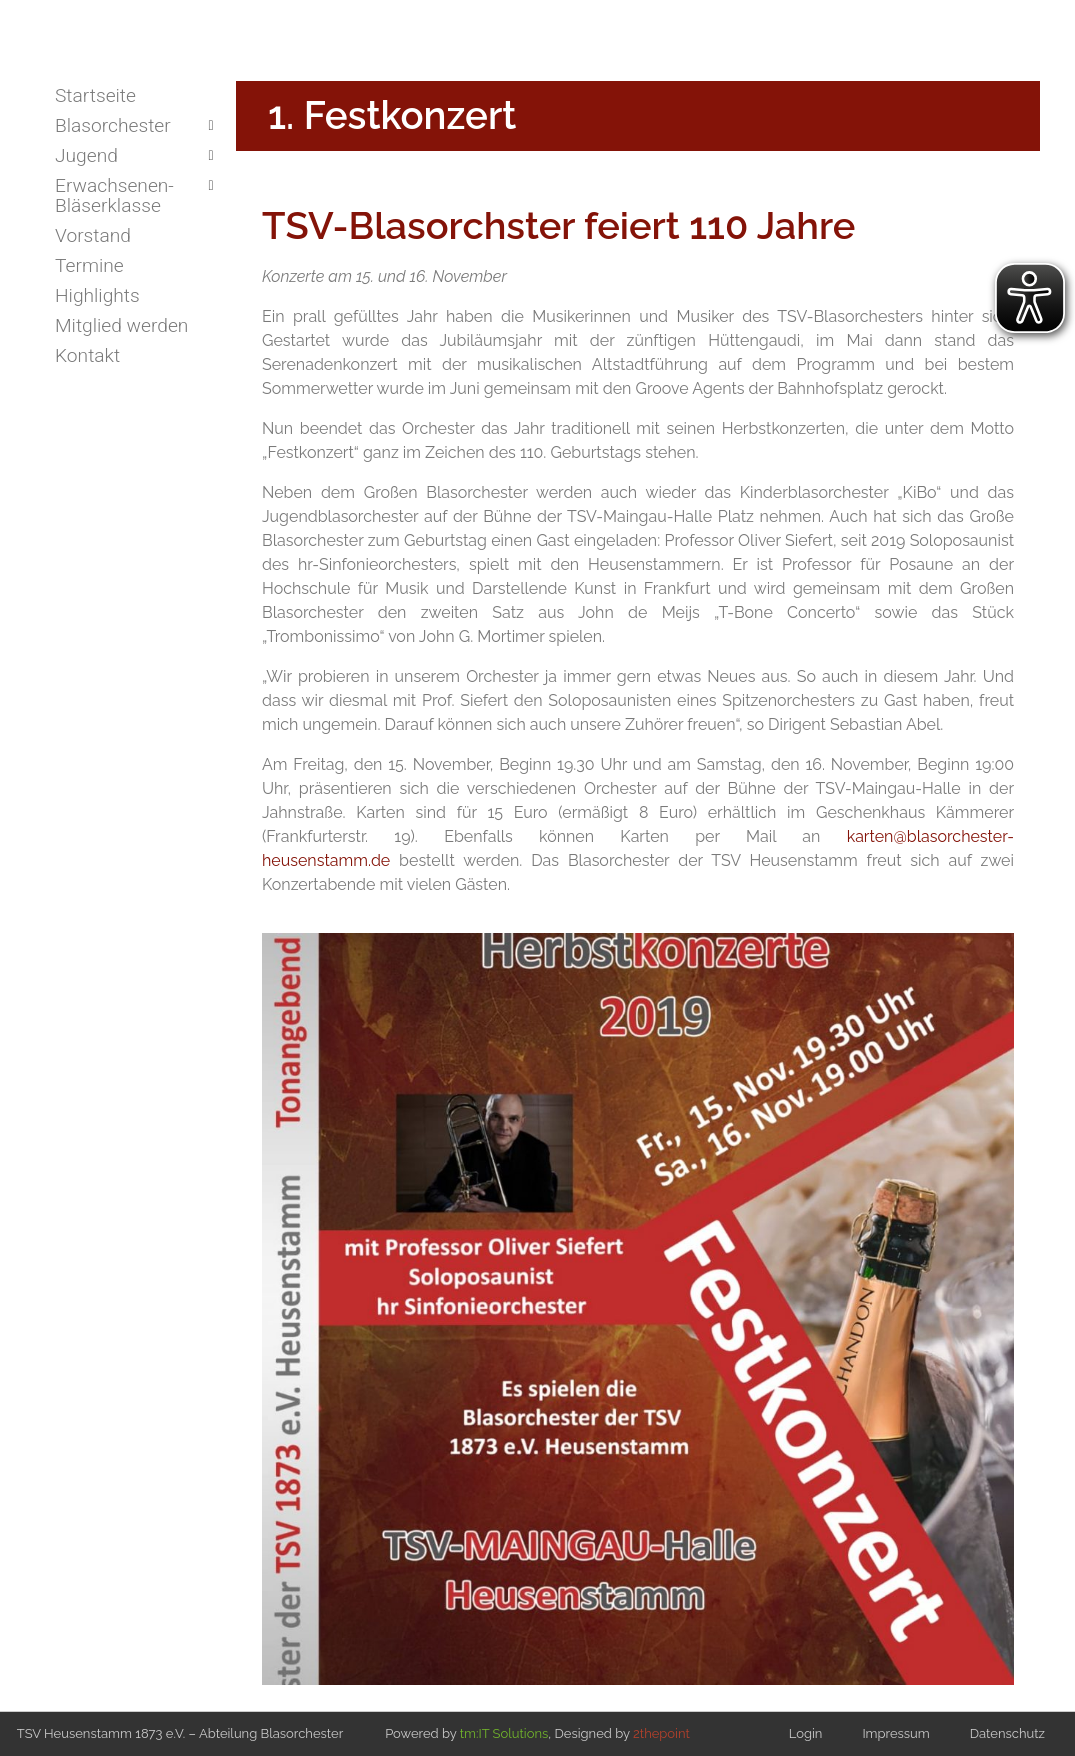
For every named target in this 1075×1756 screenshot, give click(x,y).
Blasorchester (113, 125)
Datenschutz (1007, 1733)
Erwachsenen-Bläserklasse (114, 195)
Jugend (86, 155)
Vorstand (93, 235)
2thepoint (661, 1733)
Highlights (97, 295)
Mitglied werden (121, 325)
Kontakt (87, 355)
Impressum (895, 1733)
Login (806, 1733)
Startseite (95, 95)
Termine (89, 265)
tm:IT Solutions (504, 1733)
